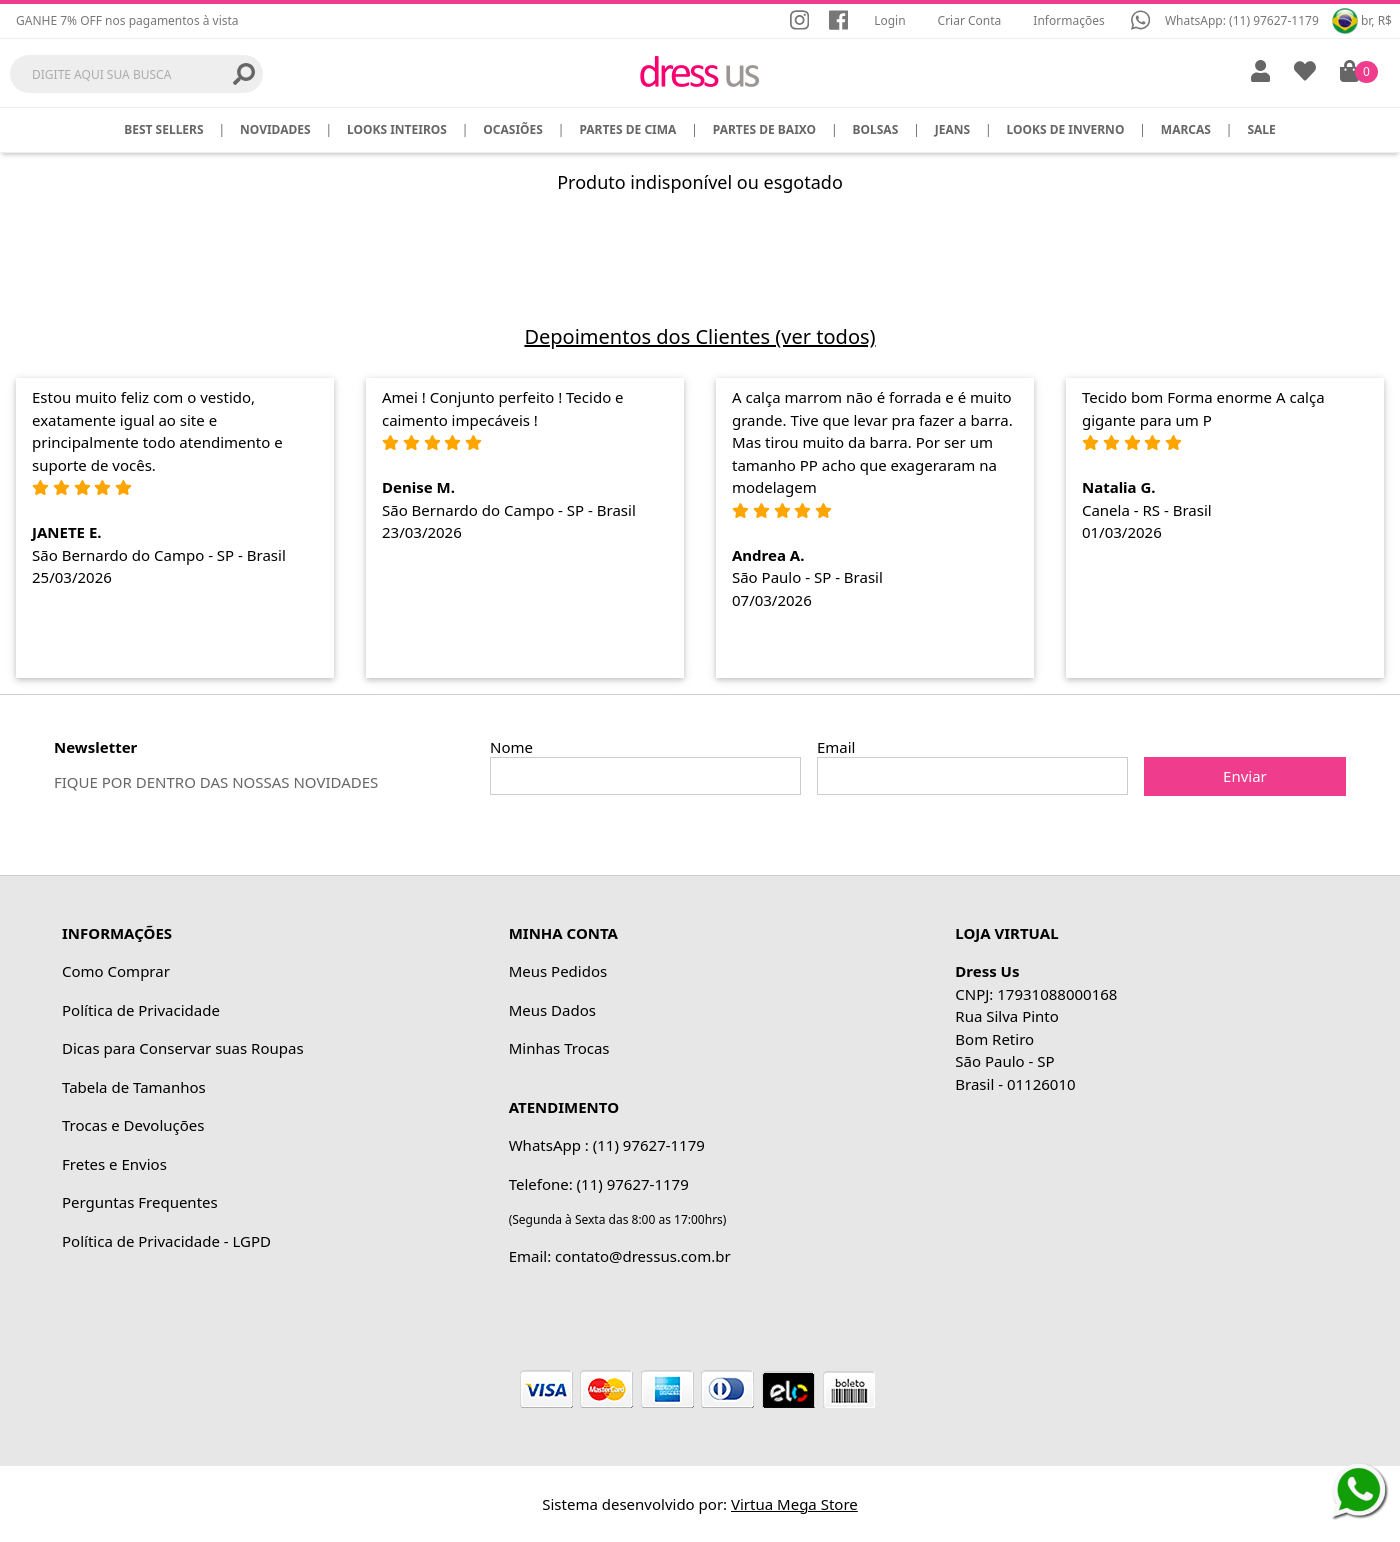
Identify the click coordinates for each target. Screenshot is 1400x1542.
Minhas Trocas (559, 1048)
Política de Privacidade (141, 1010)
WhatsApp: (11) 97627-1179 (1242, 20)
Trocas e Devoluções (133, 1125)
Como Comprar (116, 971)
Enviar (1245, 776)
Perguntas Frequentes (140, 1202)
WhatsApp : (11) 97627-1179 (607, 1145)
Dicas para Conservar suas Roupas (183, 1048)
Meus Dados (552, 1010)
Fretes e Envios (114, 1164)
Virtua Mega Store (794, 1504)
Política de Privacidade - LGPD (166, 1241)
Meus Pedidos (558, 971)
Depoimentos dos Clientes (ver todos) (699, 336)
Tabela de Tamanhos (134, 1087)
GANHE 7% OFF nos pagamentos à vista (127, 20)
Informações (1068, 20)
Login (889, 20)
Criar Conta (970, 20)
